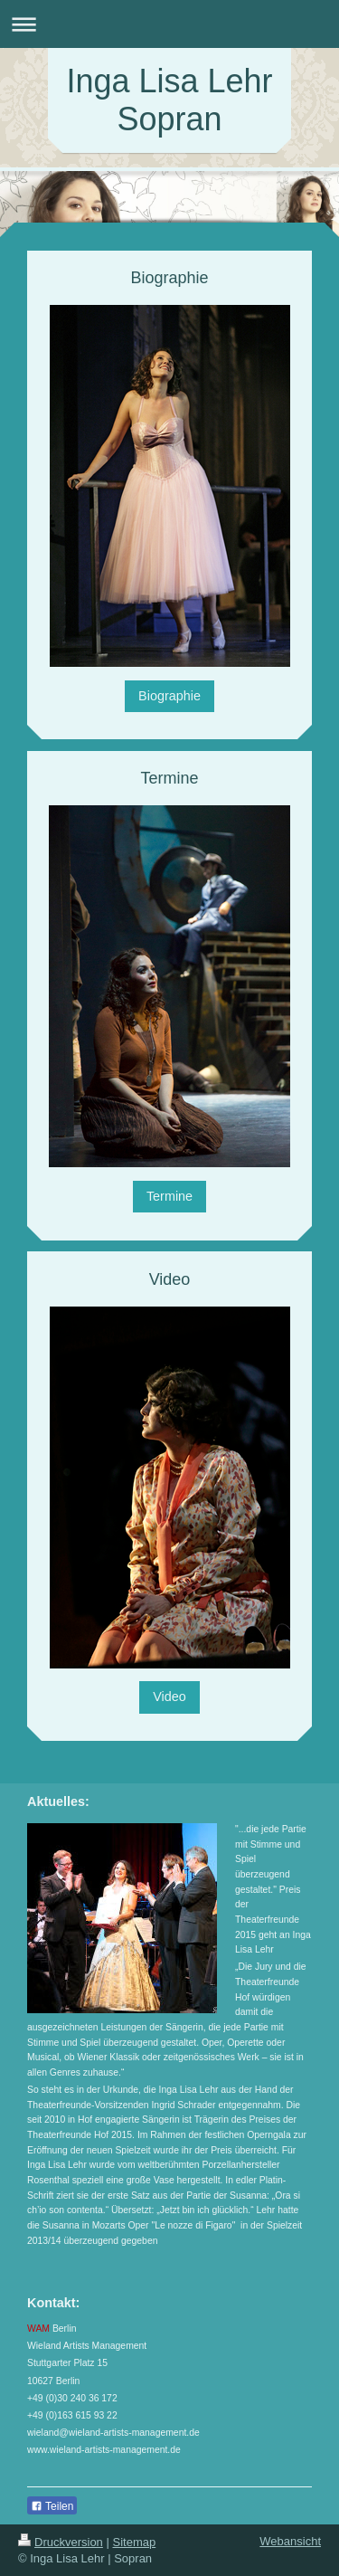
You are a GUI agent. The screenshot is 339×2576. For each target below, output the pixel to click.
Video (169, 1696)
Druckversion (60, 2542)
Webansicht (290, 2541)
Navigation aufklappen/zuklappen (169, 24)
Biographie (169, 696)
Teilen (52, 2506)
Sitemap (134, 2542)
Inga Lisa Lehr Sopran (169, 100)
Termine (169, 1196)
